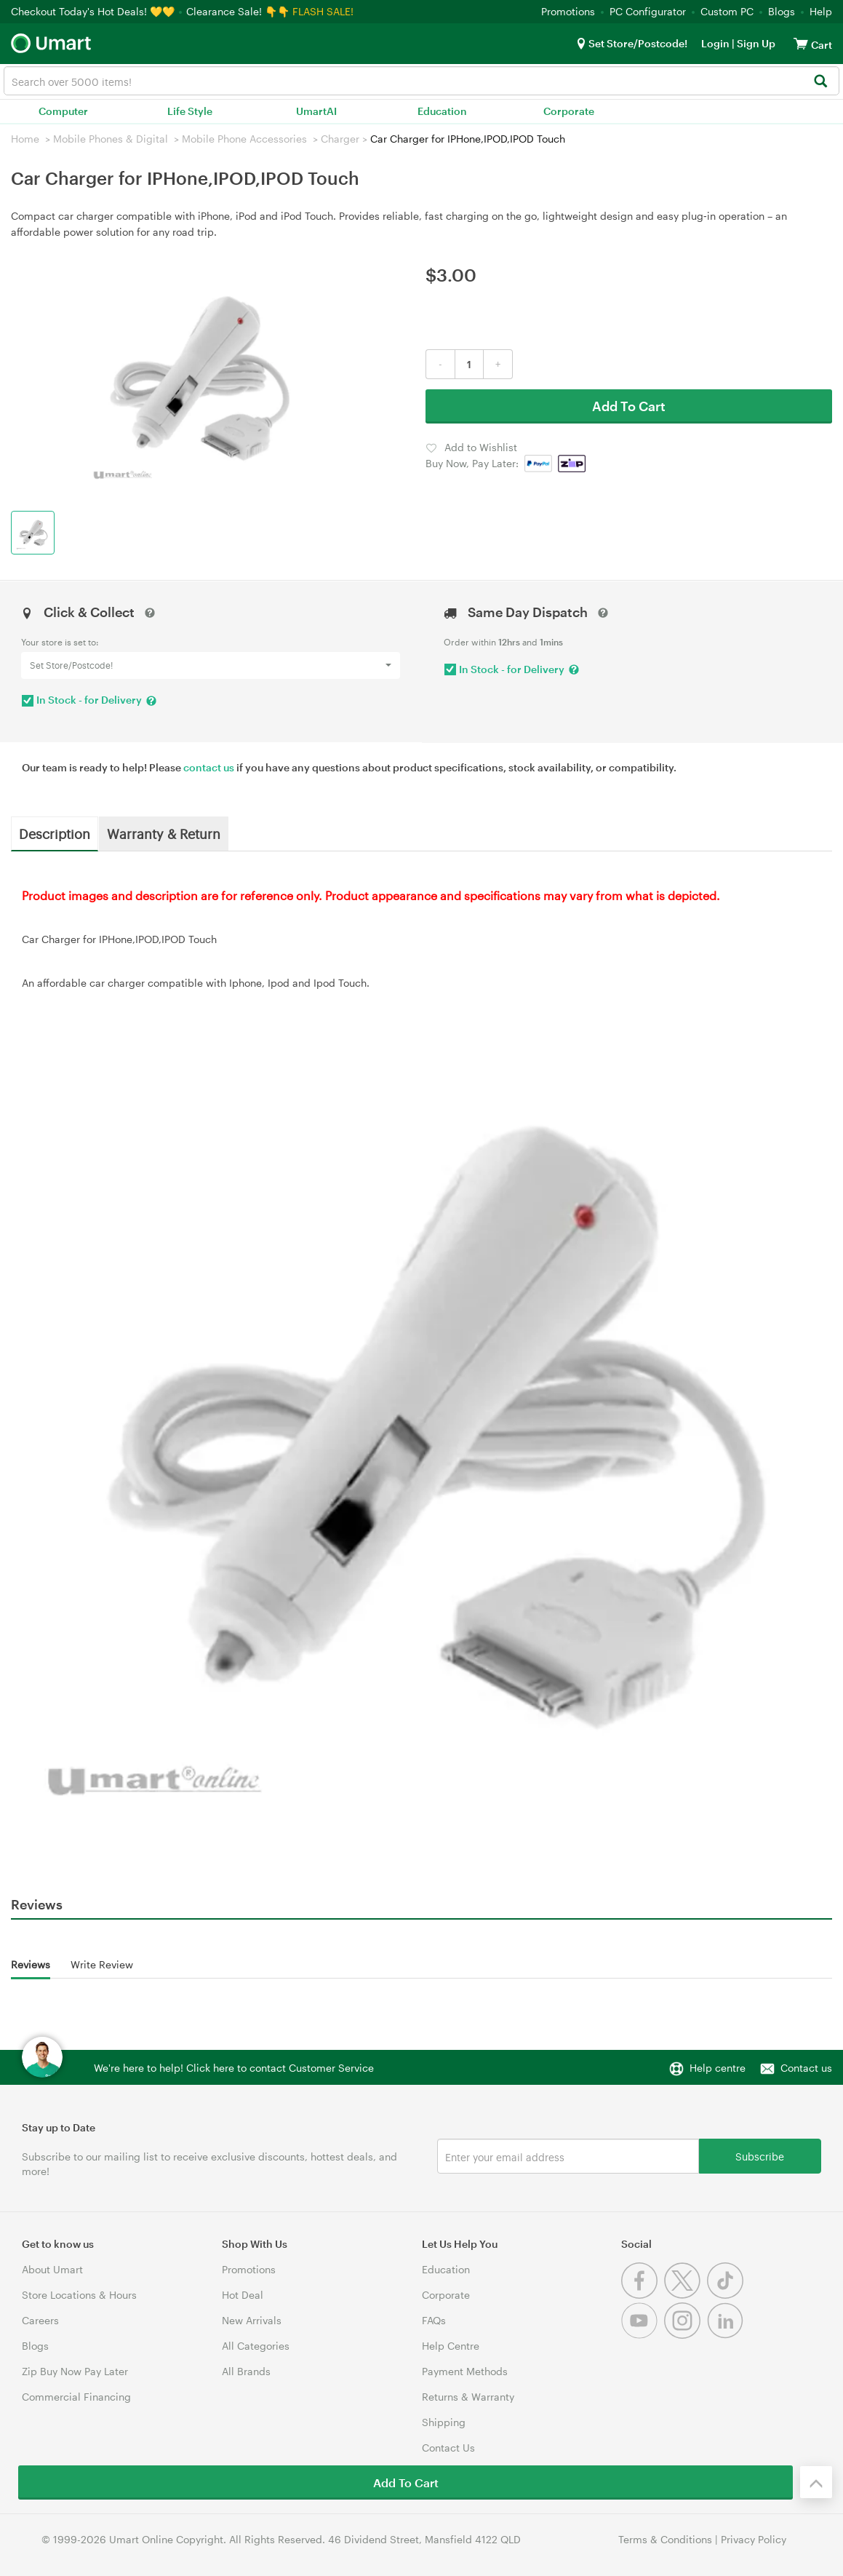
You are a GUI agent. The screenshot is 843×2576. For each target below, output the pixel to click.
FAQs (434, 2320)
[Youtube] (642, 2335)
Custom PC (727, 11)
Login (715, 43)
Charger (340, 138)
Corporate (568, 111)
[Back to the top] (816, 2482)
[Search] (820, 82)
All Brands (246, 2371)
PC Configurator (648, 11)
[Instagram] (685, 2335)
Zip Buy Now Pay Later (75, 2371)
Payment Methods (465, 2371)
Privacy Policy (753, 2539)
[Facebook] (642, 2295)
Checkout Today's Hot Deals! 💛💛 (94, 11)
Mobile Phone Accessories (244, 138)
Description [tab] (54, 833)
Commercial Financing (76, 2396)
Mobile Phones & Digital (110, 138)
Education (442, 111)
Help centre (718, 2068)
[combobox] (421, 81)
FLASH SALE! (322, 11)
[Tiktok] (727, 2295)
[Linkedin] (727, 2335)
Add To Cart (629, 406)
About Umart (52, 2269)
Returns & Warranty (468, 2396)
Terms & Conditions (665, 2539)
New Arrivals (251, 2320)
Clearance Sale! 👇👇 (237, 11)
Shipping (444, 2422)
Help (821, 11)
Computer (63, 111)
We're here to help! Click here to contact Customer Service (234, 2068)
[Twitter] (685, 2295)
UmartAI (316, 111)
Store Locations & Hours (79, 2295)
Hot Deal (242, 2295)
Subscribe (759, 2156)
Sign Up (755, 43)
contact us (208, 767)
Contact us (806, 2068)
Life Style (189, 111)
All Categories (255, 2346)
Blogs (781, 11)
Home (25, 138)
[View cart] (801, 43)
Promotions (568, 11)
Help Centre (450, 2346)
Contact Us (448, 2447)
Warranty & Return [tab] (163, 833)
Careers (40, 2320)
